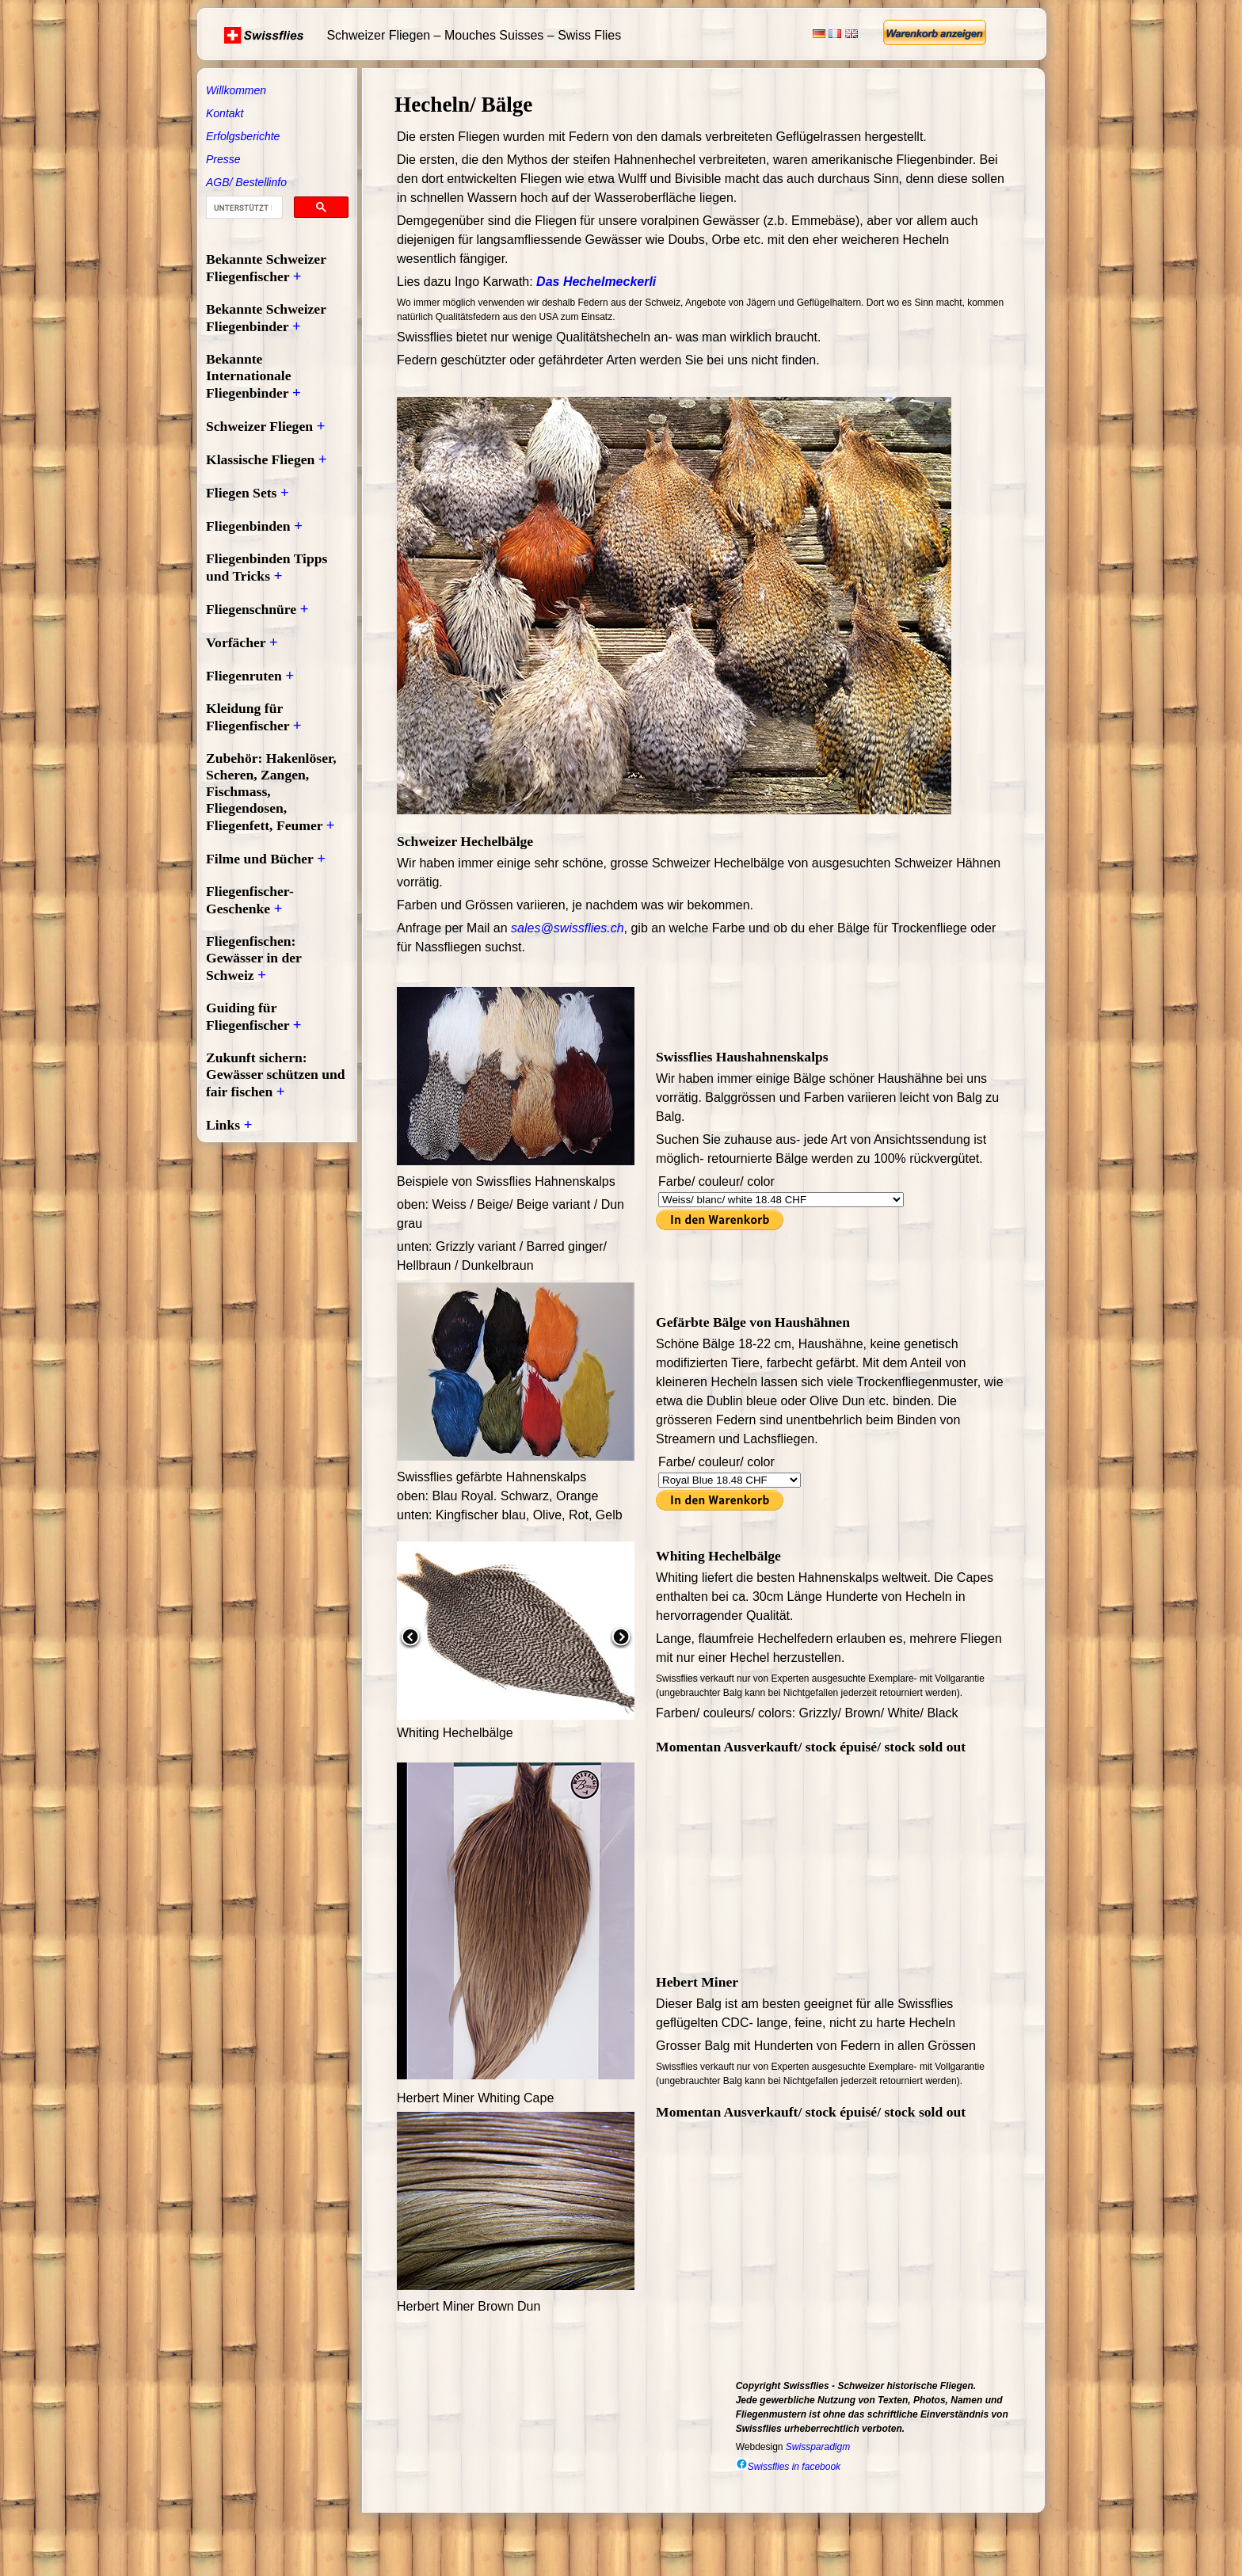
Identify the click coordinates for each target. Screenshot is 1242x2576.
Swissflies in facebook (788, 2466)
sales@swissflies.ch (567, 928)
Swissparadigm (818, 2446)
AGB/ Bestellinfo (246, 182)
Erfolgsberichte (243, 136)
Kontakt (224, 113)
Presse (223, 159)
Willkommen (236, 90)
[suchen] (243, 207)
